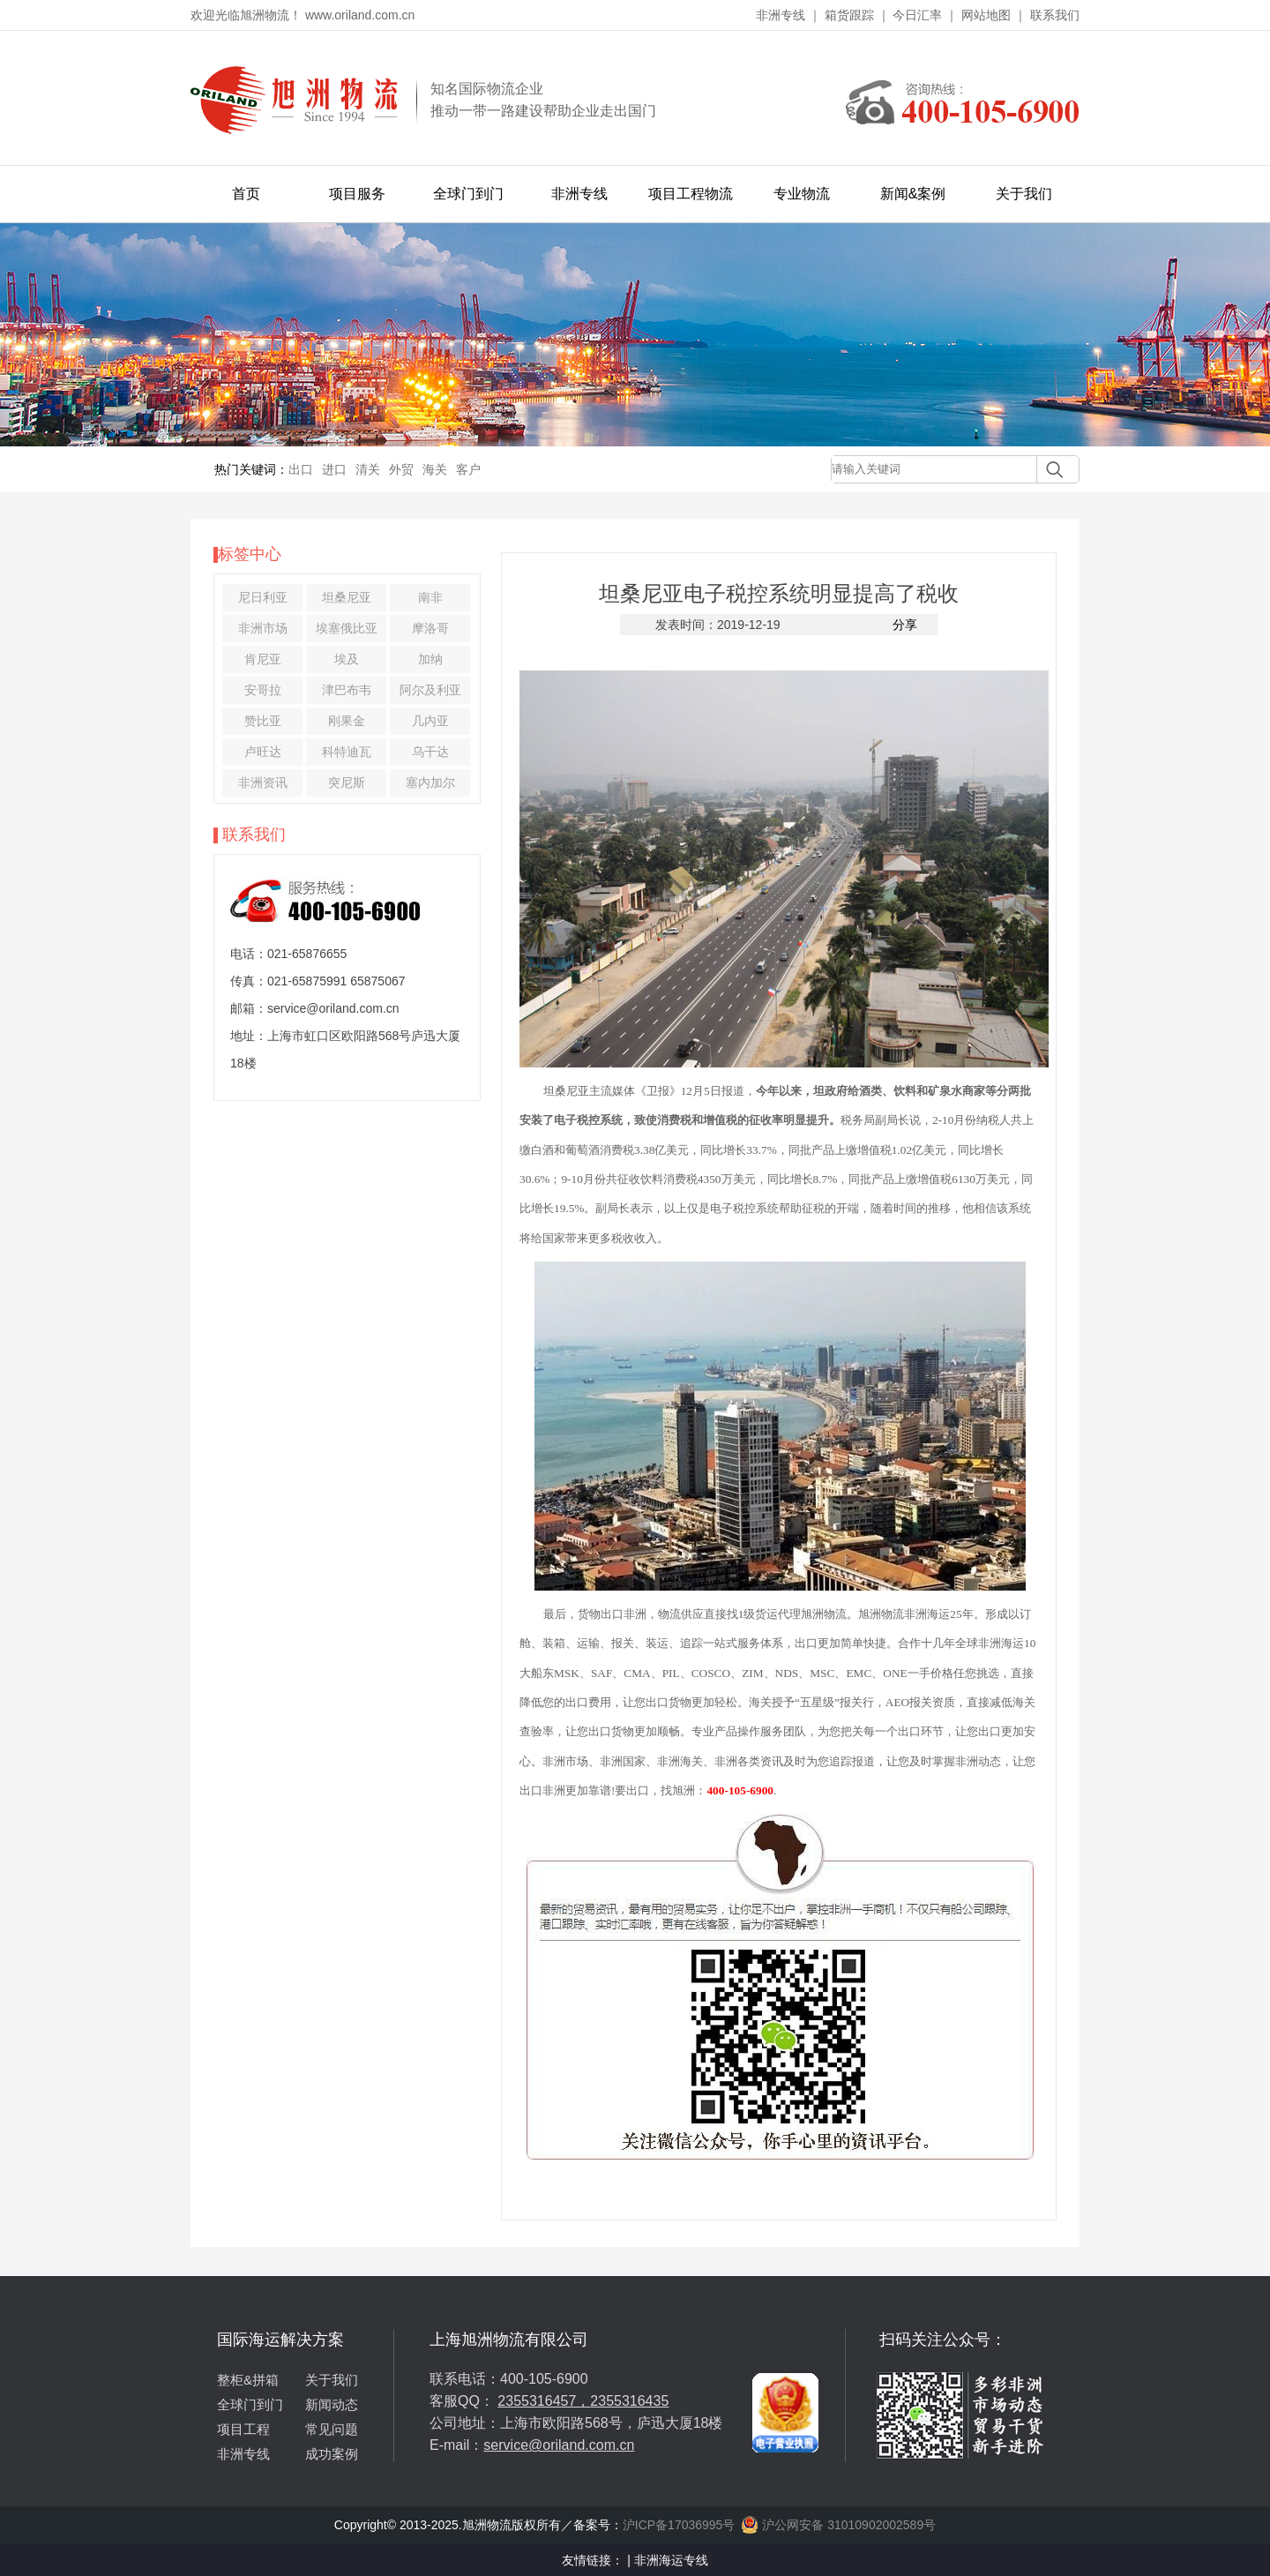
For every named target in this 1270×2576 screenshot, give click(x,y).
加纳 (430, 659)
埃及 (346, 659)
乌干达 (430, 752)
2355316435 (629, 2400)
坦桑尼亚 (346, 597)
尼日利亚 (263, 597)
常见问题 (331, 2429)
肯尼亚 (262, 659)
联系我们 (1055, 15)
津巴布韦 (346, 690)
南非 (430, 597)
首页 (246, 193)
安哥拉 (262, 690)
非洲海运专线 (671, 2560)
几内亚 (430, 721)
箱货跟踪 (849, 15)
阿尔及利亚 (430, 690)
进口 (334, 469)
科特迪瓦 (346, 752)
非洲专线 (780, 15)
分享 (905, 625)
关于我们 (1024, 193)
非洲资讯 (263, 782)
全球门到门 (468, 193)
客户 (468, 469)
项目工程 (243, 2429)
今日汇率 (917, 15)
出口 (300, 469)
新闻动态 (331, 2404)
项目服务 (357, 193)
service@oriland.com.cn (558, 2444)
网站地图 (986, 15)
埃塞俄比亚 (346, 628)
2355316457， (543, 2400)
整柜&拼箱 (248, 2379)
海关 (434, 469)
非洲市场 (263, 628)
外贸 (401, 469)
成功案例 (331, 2453)
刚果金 (346, 721)
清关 (367, 469)
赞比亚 (262, 721)
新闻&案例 (913, 193)
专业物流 (801, 193)
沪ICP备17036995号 (679, 2525)
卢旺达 (262, 752)
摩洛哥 (430, 628)
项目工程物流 (690, 193)
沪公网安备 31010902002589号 (838, 2525)
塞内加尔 (430, 782)
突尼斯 (346, 782)
